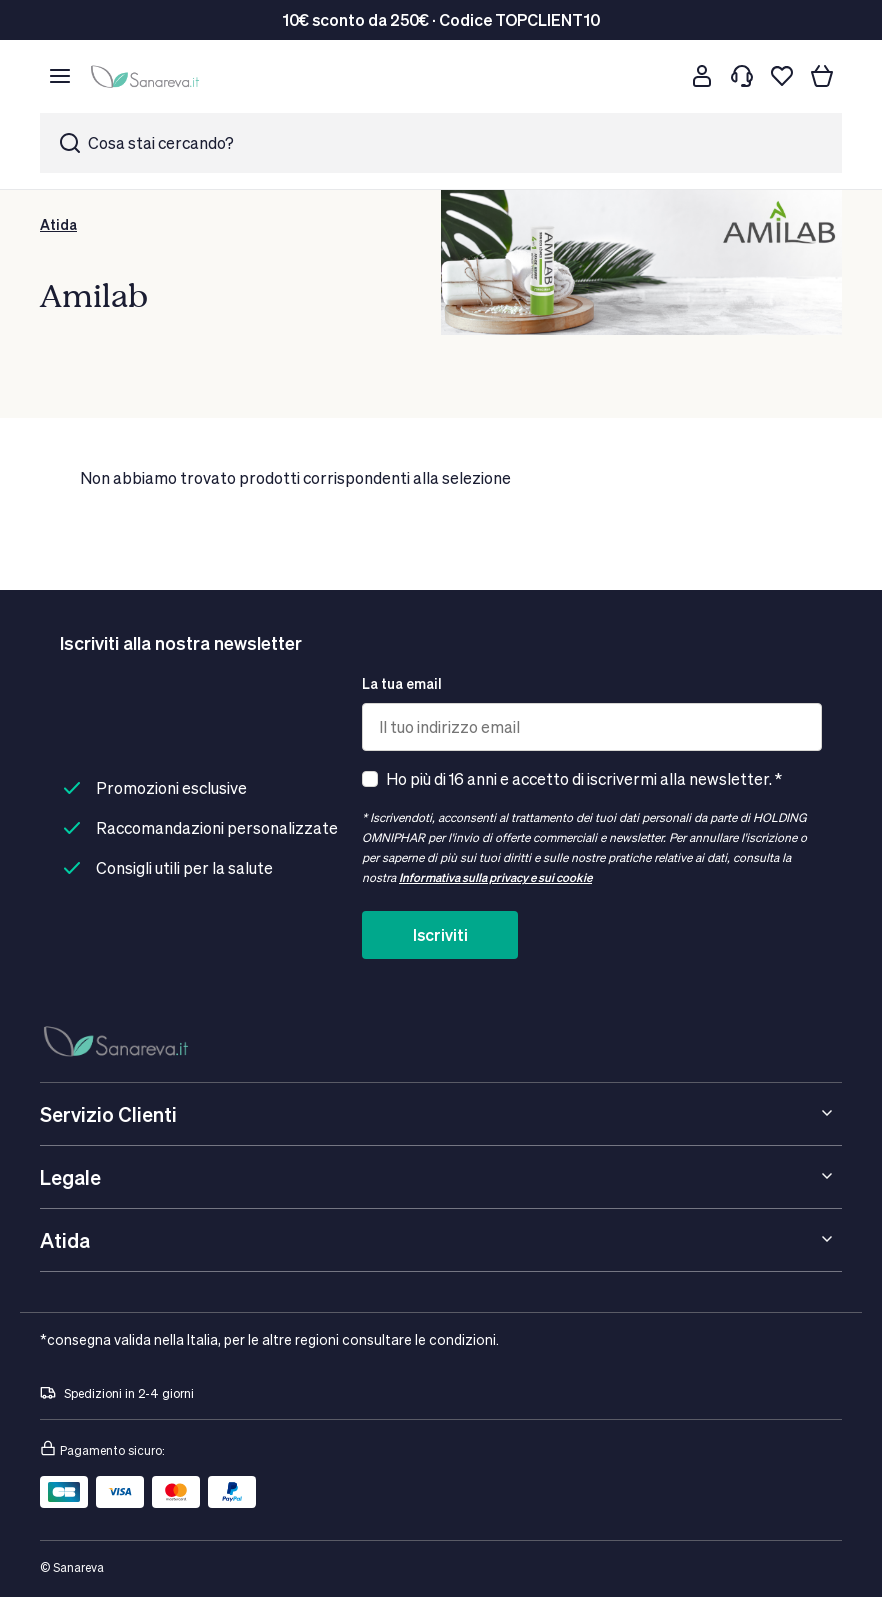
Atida (58, 224)
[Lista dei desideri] (782, 76)
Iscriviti (440, 934)
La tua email (402, 683)
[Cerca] (662, 76)
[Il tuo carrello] (822, 76)
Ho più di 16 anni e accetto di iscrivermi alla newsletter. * (584, 778)
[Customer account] (702, 76)
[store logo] (148, 76)
